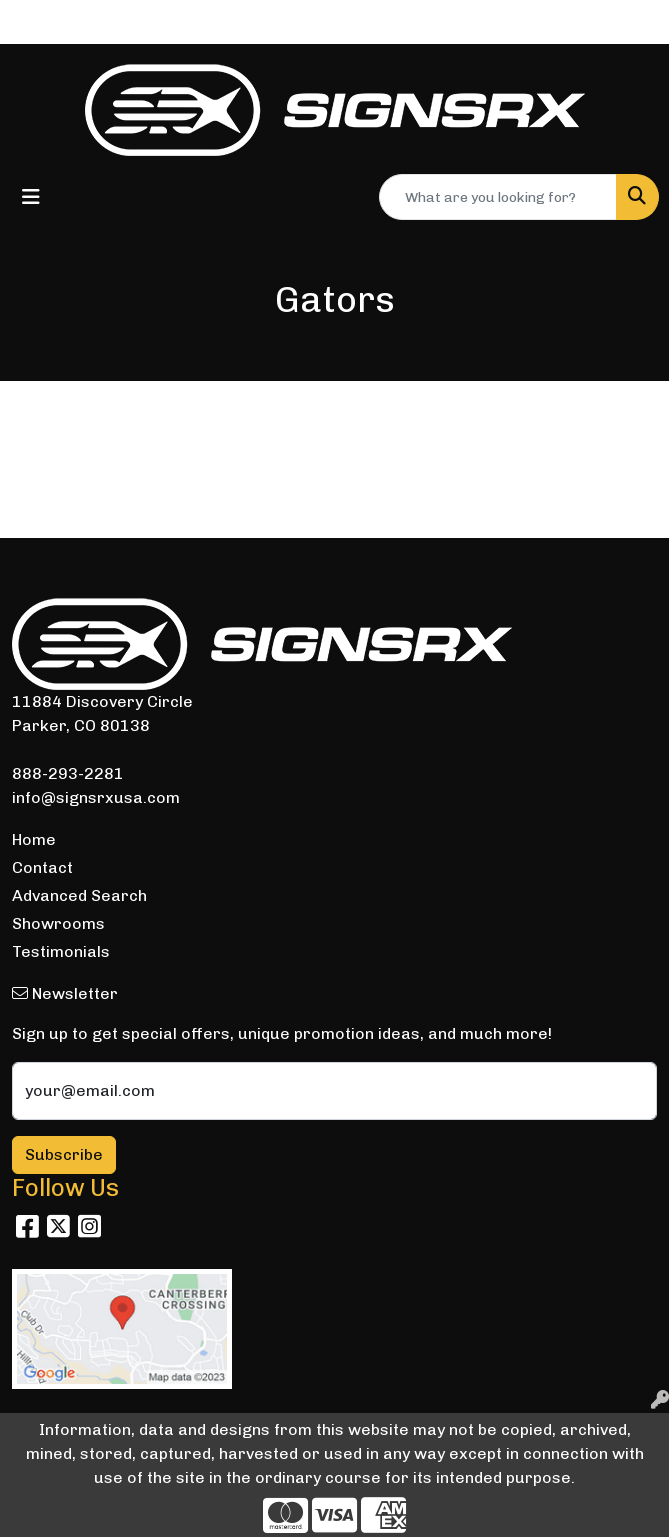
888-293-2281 (68, 773)
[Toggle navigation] (31, 197)
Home (34, 839)
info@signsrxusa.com (96, 797)
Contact (42, 867)
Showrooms (58, 923)
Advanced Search (79, 895)
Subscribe (64, 1154)
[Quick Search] (498, 197)
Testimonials (61, 951)
